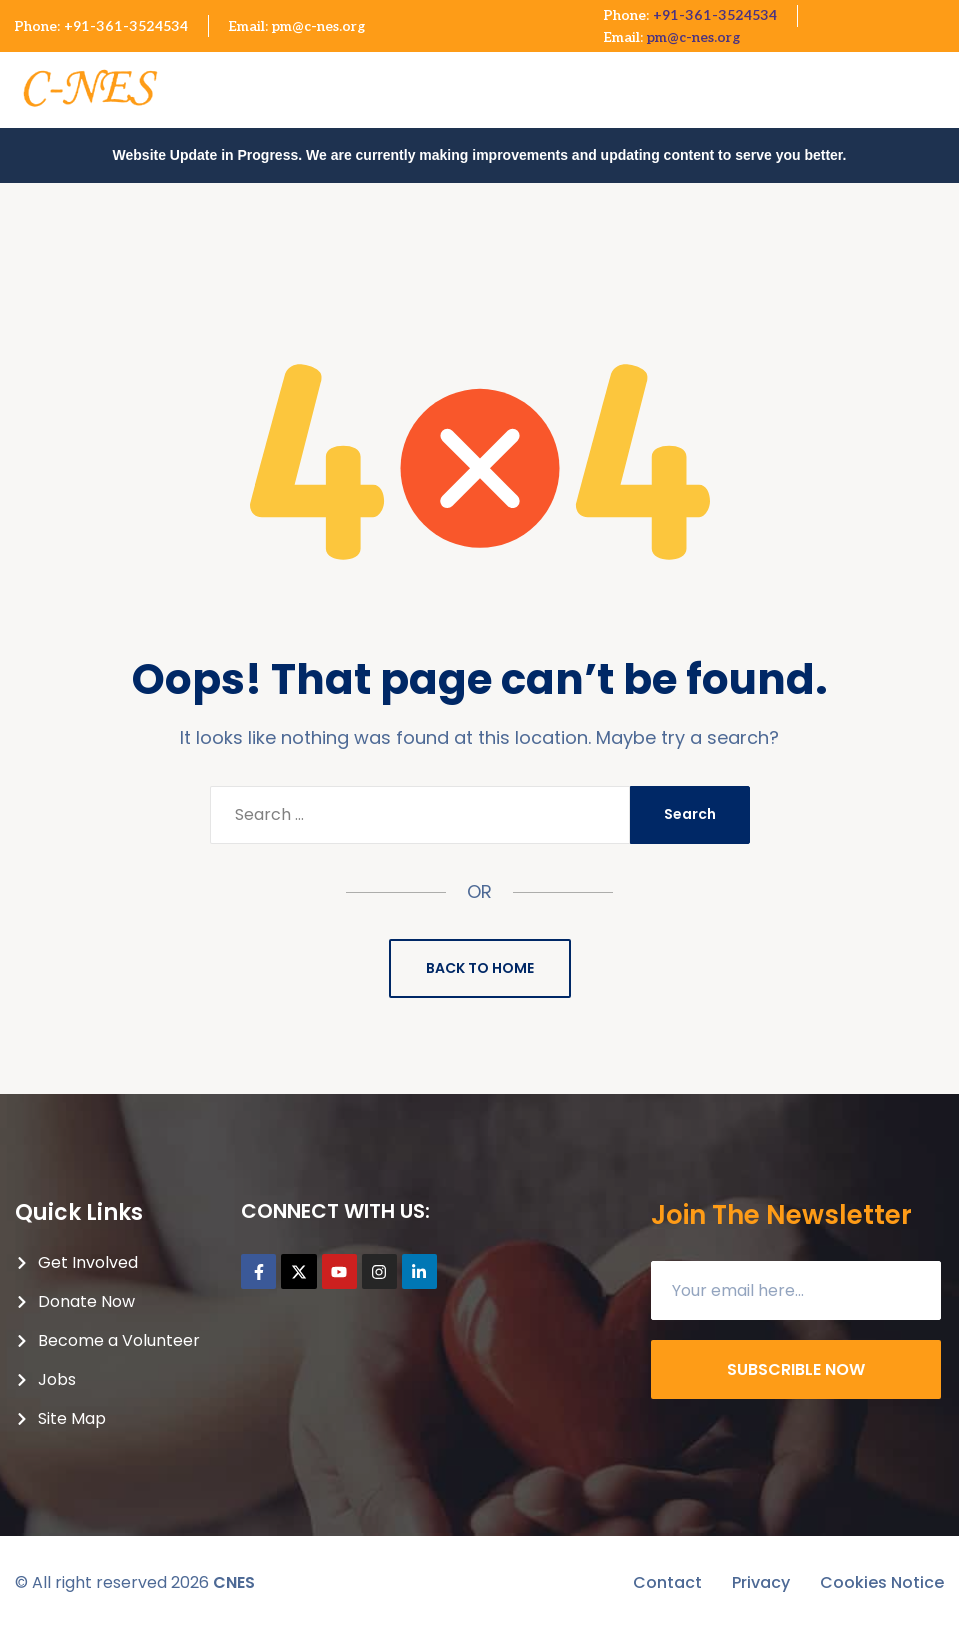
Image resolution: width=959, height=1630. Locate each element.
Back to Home (480, 968)
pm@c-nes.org (318, 26)
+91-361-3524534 (126, 26)
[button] (941, 80)
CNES (234, 1582)
